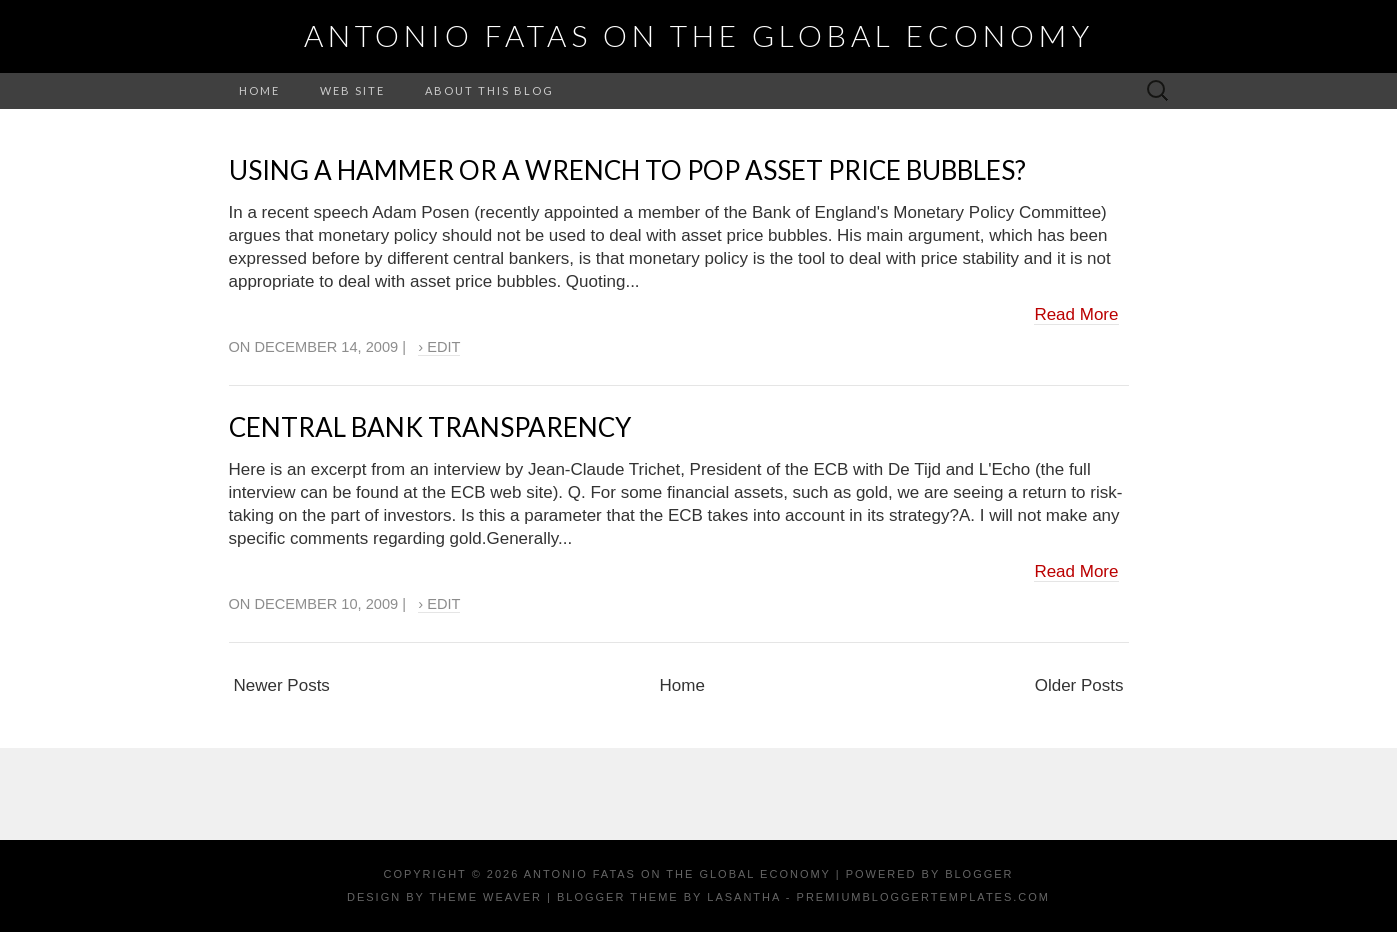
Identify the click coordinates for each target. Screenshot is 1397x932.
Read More (1076, 314)
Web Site (352, 90)
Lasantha (743, 897)
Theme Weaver (486, 897)
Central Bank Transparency (430, 427)
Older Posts (1079, 685)
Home (259, 90)
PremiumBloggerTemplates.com (923, 897)
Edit (443, 347)
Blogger (979, 874)
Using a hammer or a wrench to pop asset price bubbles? (627, 170)
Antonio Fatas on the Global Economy (699, 35)
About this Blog (489, 90)
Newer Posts (282, 685)
